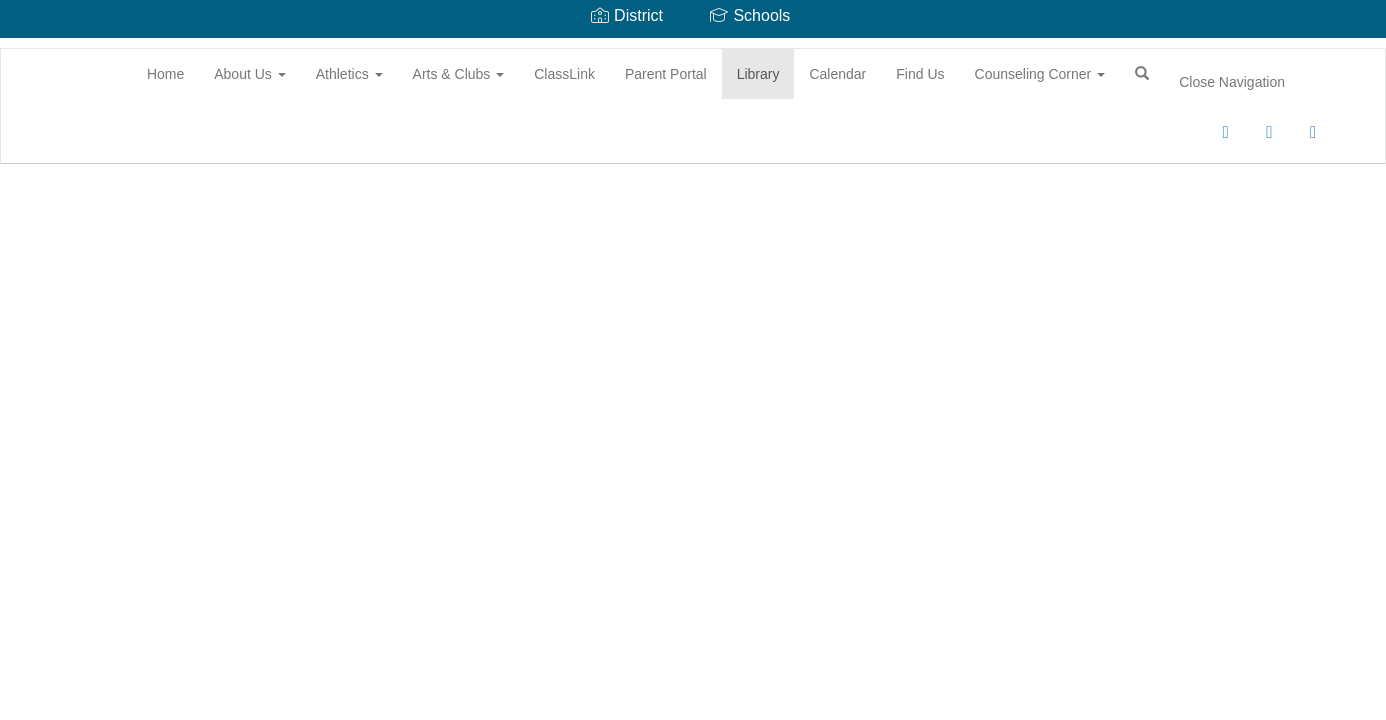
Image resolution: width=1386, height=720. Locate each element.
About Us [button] (249, 74)
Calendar (837, 74)
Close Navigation (1232, 82)
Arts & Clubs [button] (459, 74)
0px (1180, 139)
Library (758, 74)
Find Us (920, 74)
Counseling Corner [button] (1040, 74)
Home (165, 74)
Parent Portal (666, 74)
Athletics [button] (349, 74)
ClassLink (564, 74)
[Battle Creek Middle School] (31, 49)
